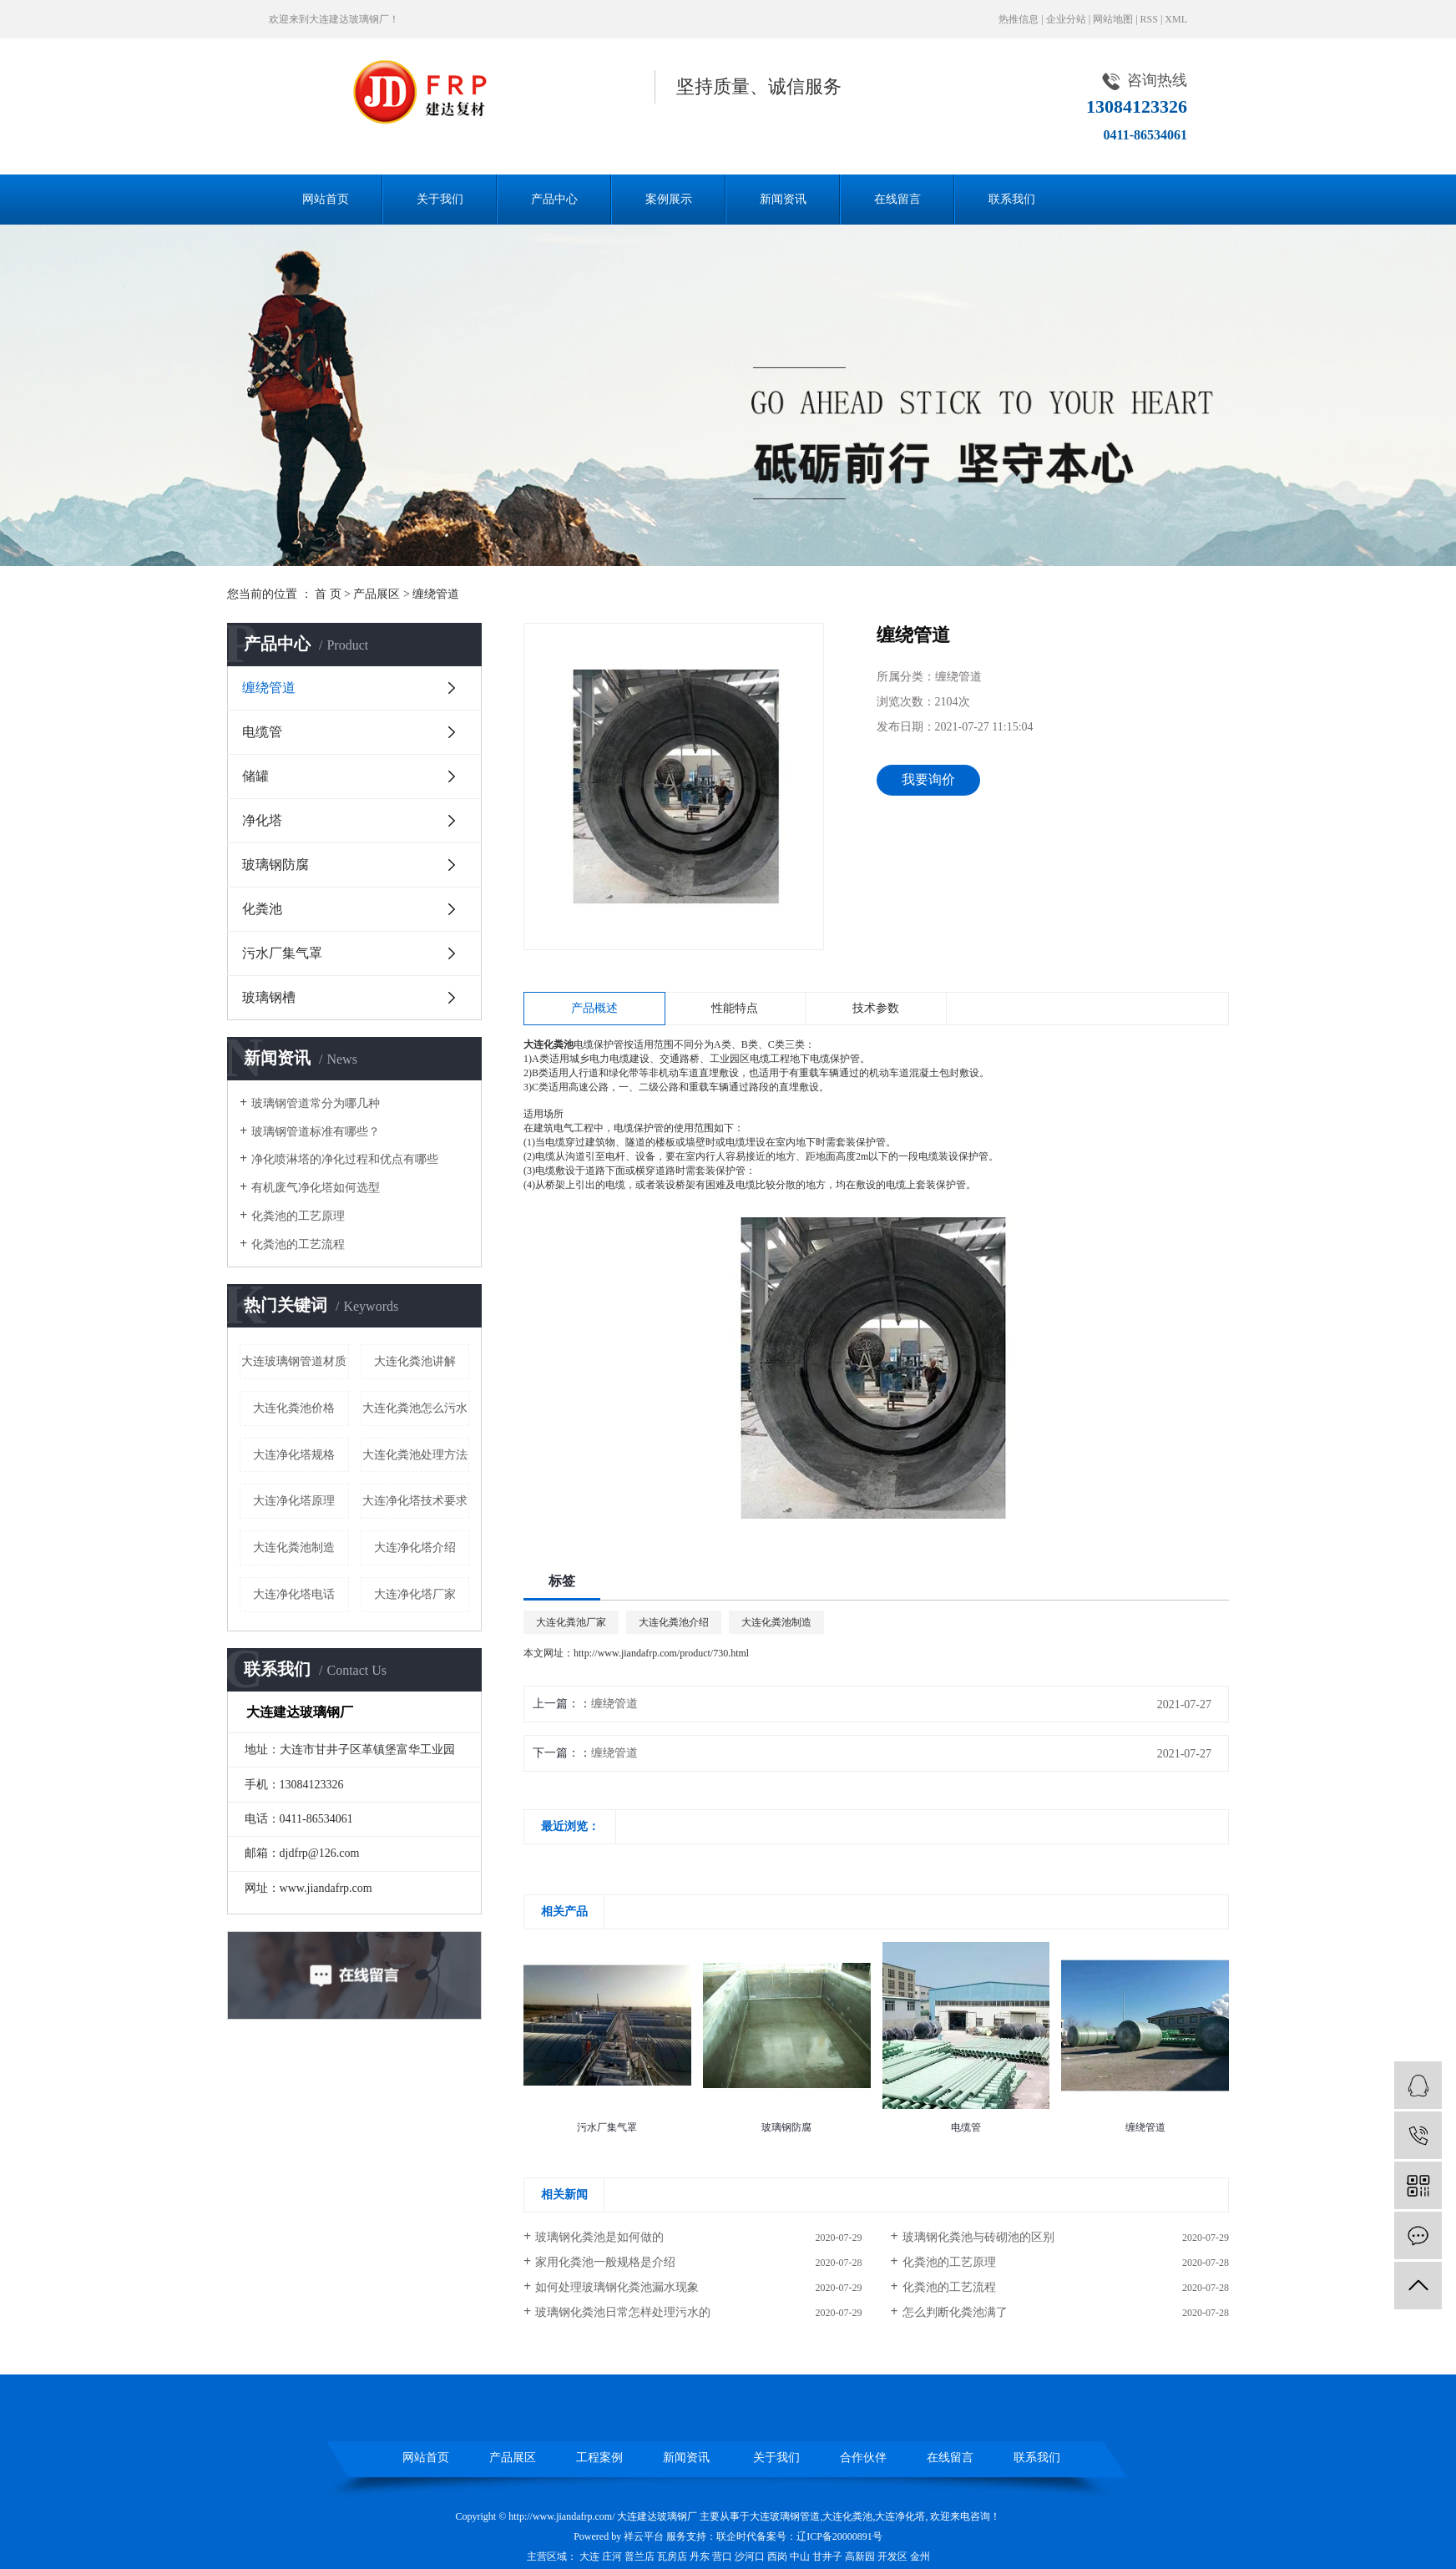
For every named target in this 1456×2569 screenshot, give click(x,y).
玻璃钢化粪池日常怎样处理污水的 (622, 2312)
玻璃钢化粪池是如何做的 (599, 2237)
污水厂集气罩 (282, 953)
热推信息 (1018, 19)
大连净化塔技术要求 (415, 1500)
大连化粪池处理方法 (415, 1455)
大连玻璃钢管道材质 (293, 1361)
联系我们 (1011, 199)
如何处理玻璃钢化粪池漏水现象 (617, 2287)
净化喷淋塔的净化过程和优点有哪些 (344, 1159)
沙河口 (750, 2556)
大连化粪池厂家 (571, 1622)
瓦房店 (672, 2556)
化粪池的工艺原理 (298, 1216)
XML (1176, 19)
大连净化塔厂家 (415, 1594)
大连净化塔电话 (294, 1594)
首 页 (328, 594)
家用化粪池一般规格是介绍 (605, 2262)
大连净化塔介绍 (415, 1547)
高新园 (860, 2556)
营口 (722, 2556)
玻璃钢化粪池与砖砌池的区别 (978, 2237)
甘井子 (827, 2556)
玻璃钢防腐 (275, 864)
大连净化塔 (900, 2516)
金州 (920, 2556)
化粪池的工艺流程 (298, 1244)
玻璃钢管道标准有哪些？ (315, 1131)
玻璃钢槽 (269, 997)
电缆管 (262, 732)
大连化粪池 (847, 2516)
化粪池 (262, 909)
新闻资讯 (783, 199)
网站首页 (325, 199)
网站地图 (1113, 19)
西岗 (777, 2556)
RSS (1149, 19)
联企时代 (736, 2536)
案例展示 (668, 199)
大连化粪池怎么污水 (415, 1408)
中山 (800, 2556)
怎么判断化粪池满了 (955, 2312)
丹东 (700, 2556)
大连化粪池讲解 (415, 1361)
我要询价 (928, 779)
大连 (589, 2556)
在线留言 (897, 199)
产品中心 (554, 199)
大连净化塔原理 (294, 1500)
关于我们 (440, 199)
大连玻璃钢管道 (785, 2516)
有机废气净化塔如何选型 (315, 1187)
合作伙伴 (863, 2457)
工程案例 (599, 2457)
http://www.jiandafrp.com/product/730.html (661, 1653)
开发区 (892, 2556)
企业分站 (1066, 19)
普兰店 (639, 2556)
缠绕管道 (435, 594)
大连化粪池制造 (294, 1547)
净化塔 (262, 820)
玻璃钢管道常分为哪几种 (315, 1103)
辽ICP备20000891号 (839, 2536)
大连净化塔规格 (294, 1455)
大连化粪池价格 (294, 1408)
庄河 (612, 2556)
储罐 (255, 776)
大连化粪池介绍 (674, 1622)
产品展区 (376, 594)
